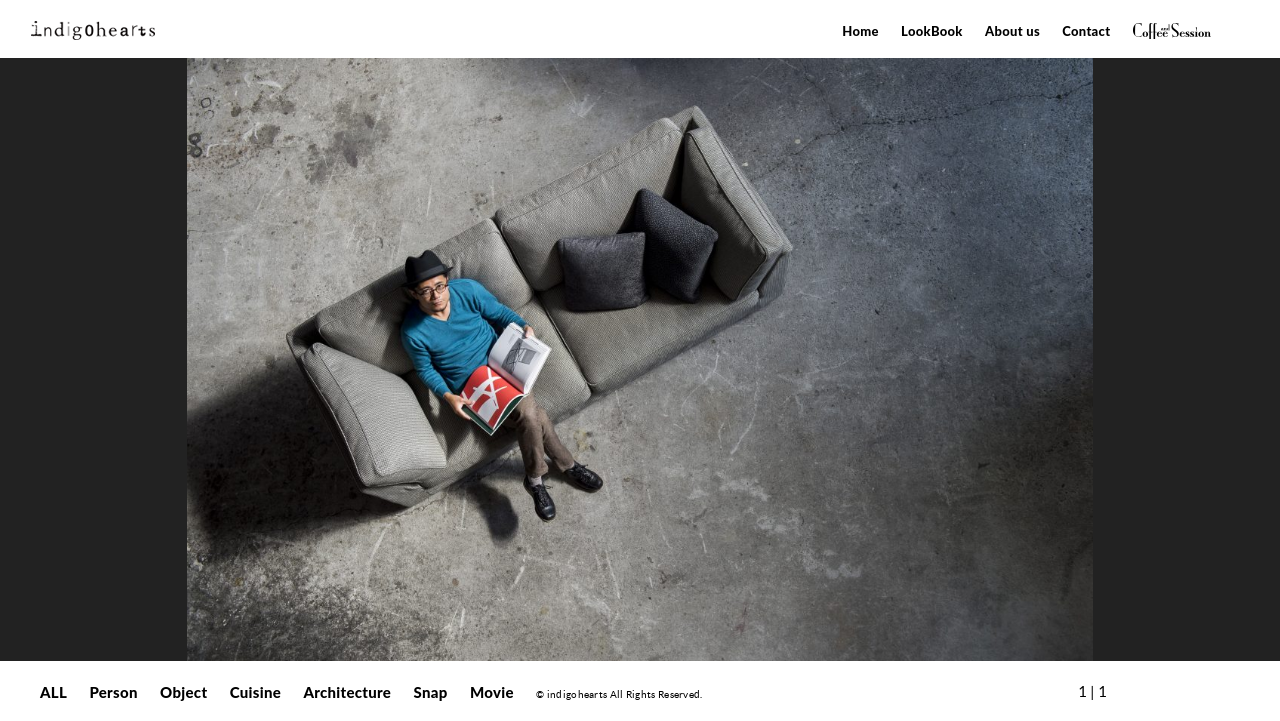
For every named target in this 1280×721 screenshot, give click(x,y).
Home (860, 31)
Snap (431, 692)
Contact (1086, 31)
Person (113, 692)
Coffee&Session (1172, 31)
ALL (53, 692)
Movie (492, 692)
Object (183, 692)
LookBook (932, 31)
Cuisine (255, 692)
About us (1012, 31)
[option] (640, 359)
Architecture (347, 692)
